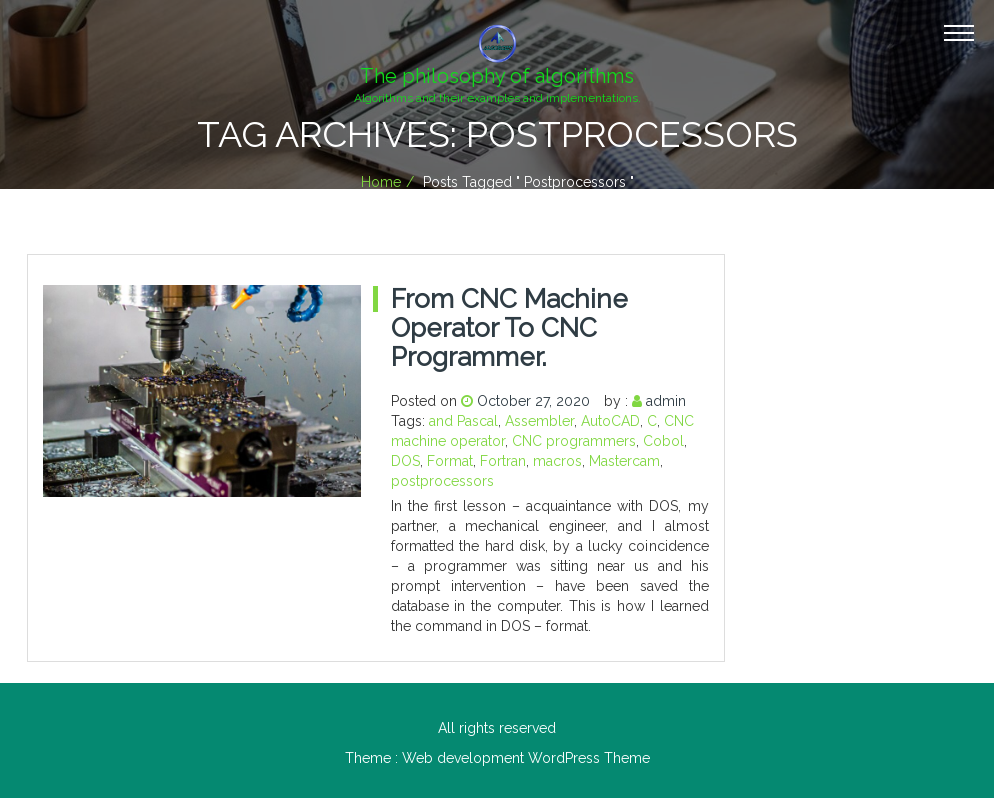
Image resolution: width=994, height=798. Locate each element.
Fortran (503, 461)
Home (381, 182)
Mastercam (624, 461)
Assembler (539, 421)
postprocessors (442, 481)
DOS (405, 461)
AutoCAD (610, 421)
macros (557, 461)
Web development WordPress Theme (526, 758)
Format (450, 461)
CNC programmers (574, 441)
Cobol (663, 441)
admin (666, 401)
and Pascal (463, 421)
